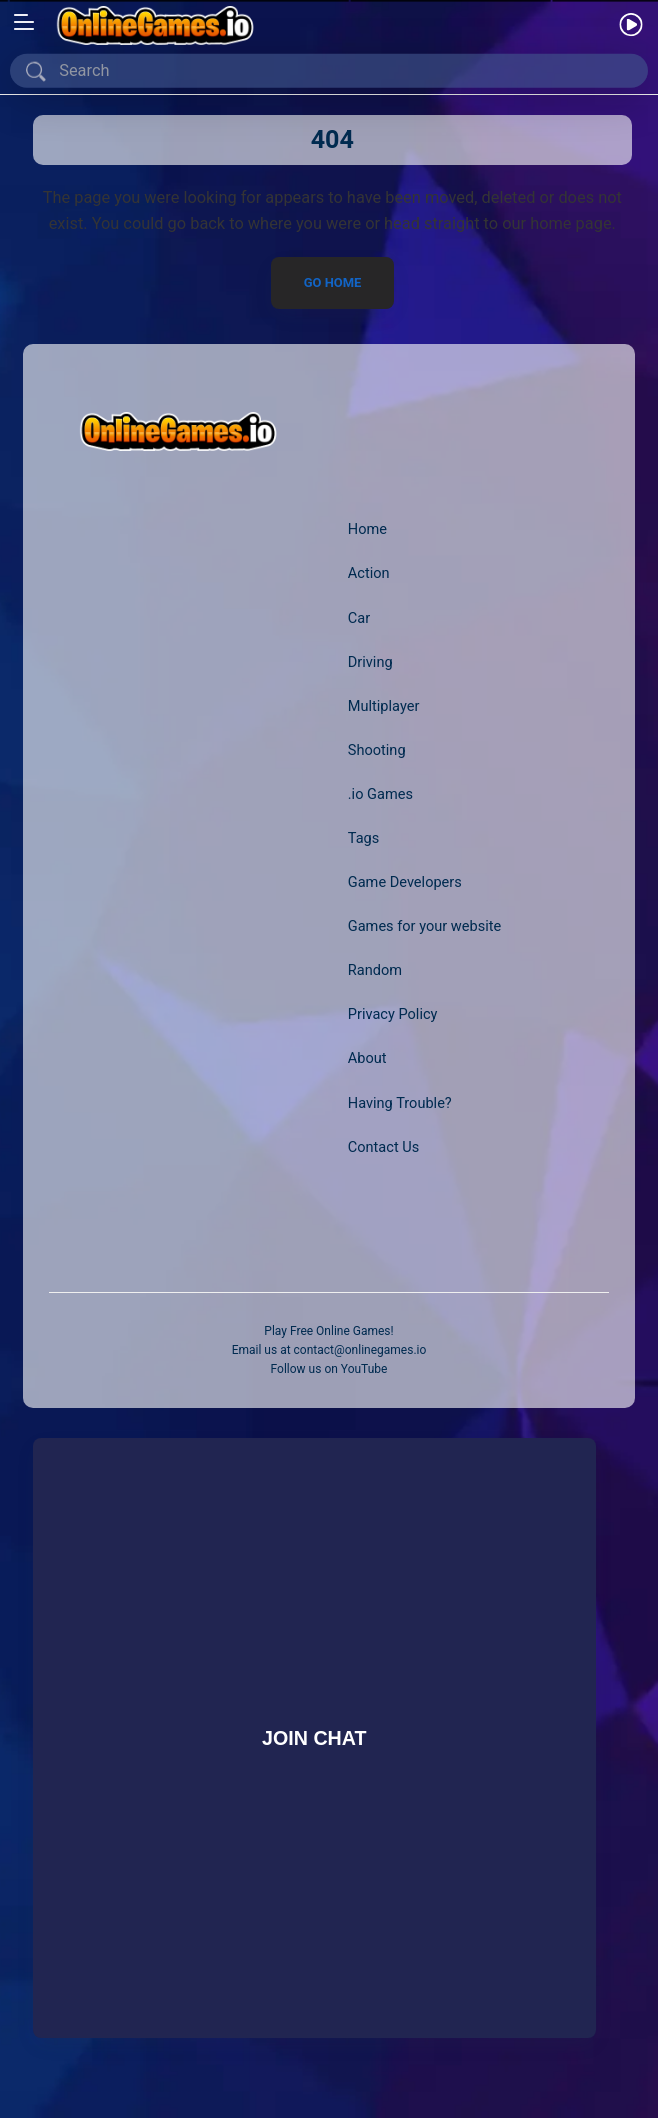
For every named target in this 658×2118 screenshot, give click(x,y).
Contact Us (383, 1147)
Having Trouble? (400, 1103)
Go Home (332, 282)
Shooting (377, 750)
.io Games (380, 794)
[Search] (332, 71)
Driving (370, 662)
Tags (364, 838)
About (367, 1058)
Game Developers (405, 882)
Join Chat (314, 1738)
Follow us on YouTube (329, 1369)
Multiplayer (384, 706)
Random (375, 970)
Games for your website (424, 926)
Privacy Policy (393, 1014)
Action (369, 573)
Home (367, 529)
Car (359, 618)
